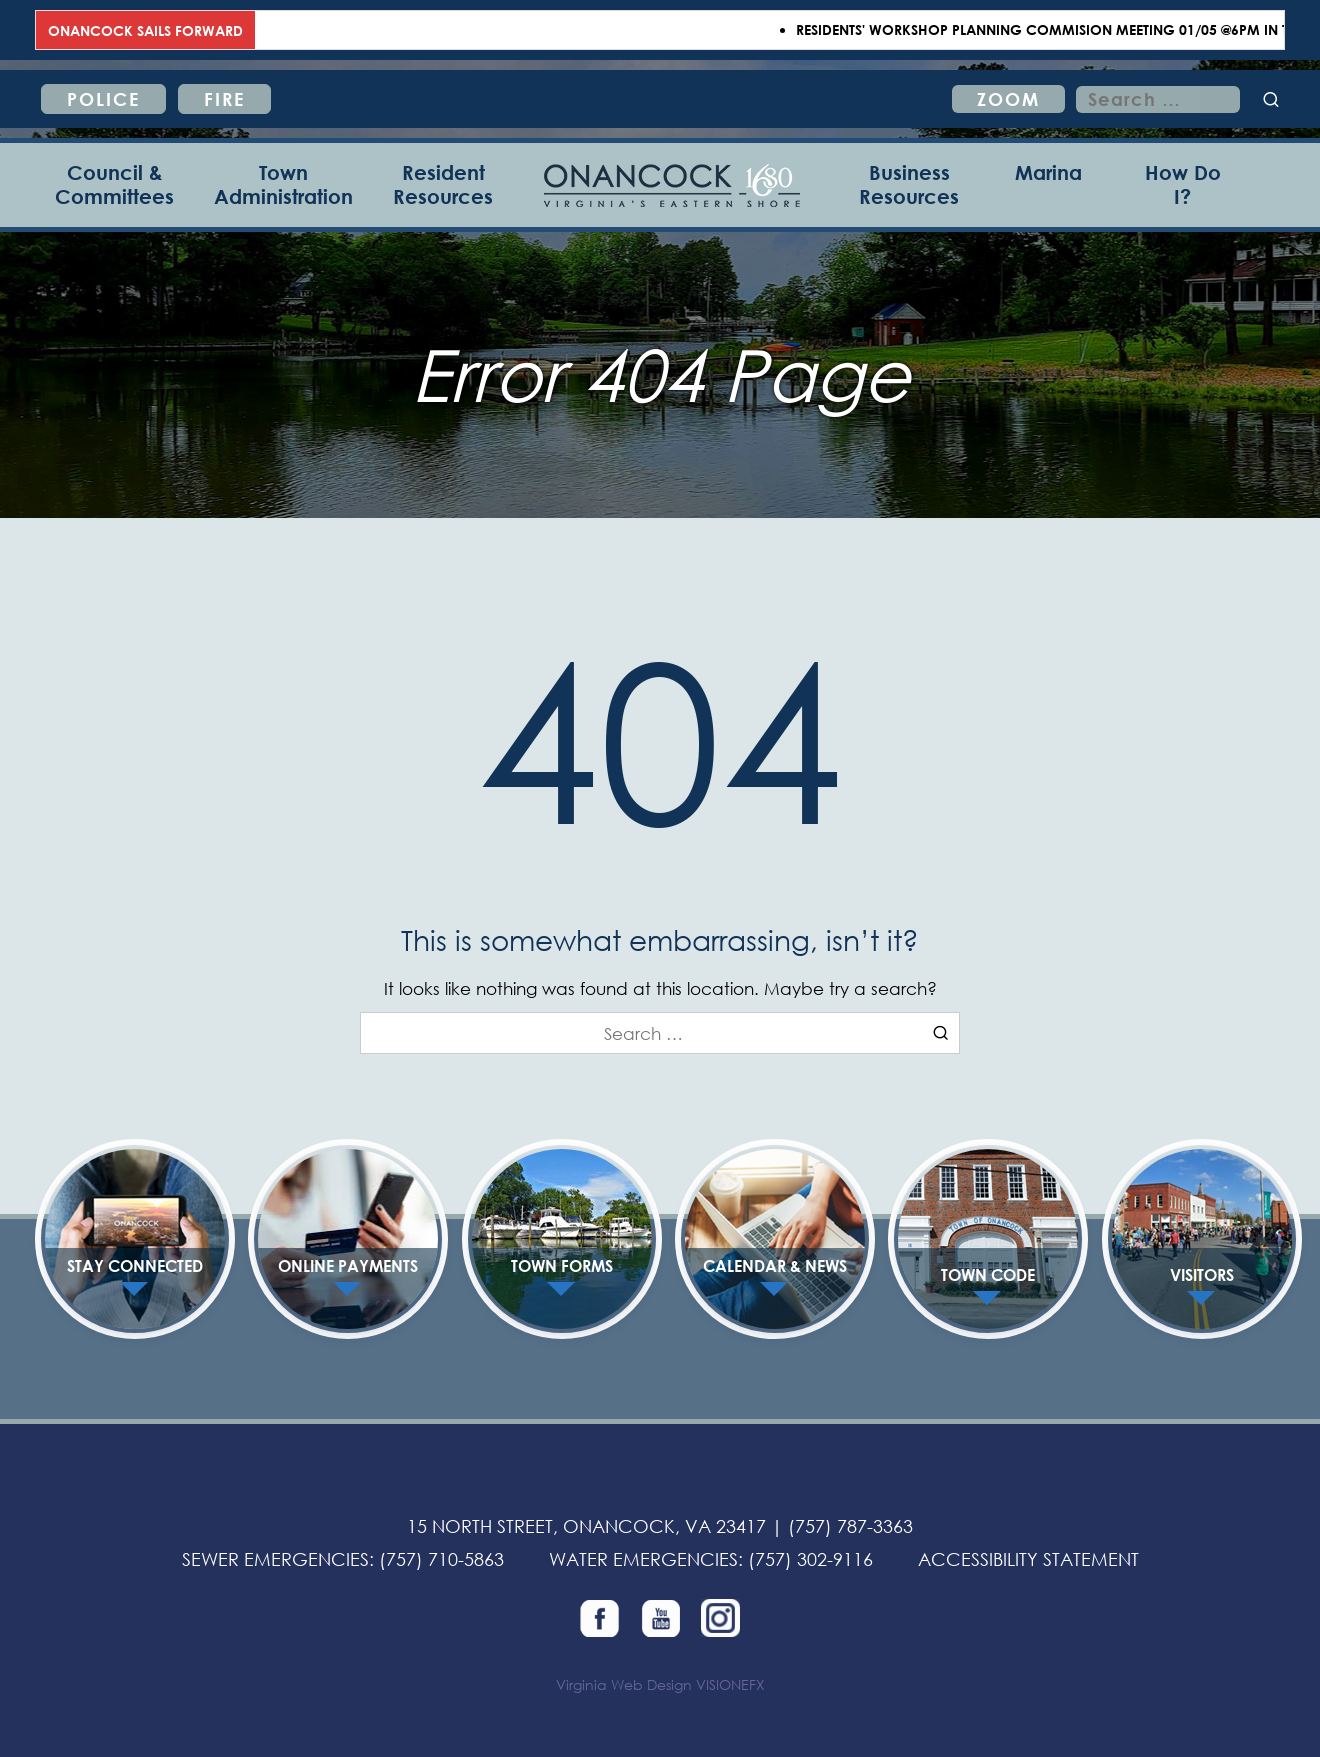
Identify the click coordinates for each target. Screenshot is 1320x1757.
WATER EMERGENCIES (643, 1559)
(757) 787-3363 (850, 1526)
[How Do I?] (1182, 185)
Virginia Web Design (624, 1684)
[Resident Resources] (443, 185)
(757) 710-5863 (441, 1559)
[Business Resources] (909, 185)
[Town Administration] (283, 185)
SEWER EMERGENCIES (275, 1559)
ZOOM (1008, 99)
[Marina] (1048, 185)
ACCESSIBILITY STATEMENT (1028, 1559)
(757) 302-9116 (810, 1559)
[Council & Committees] (114, 185)
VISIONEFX (730, 1684)
